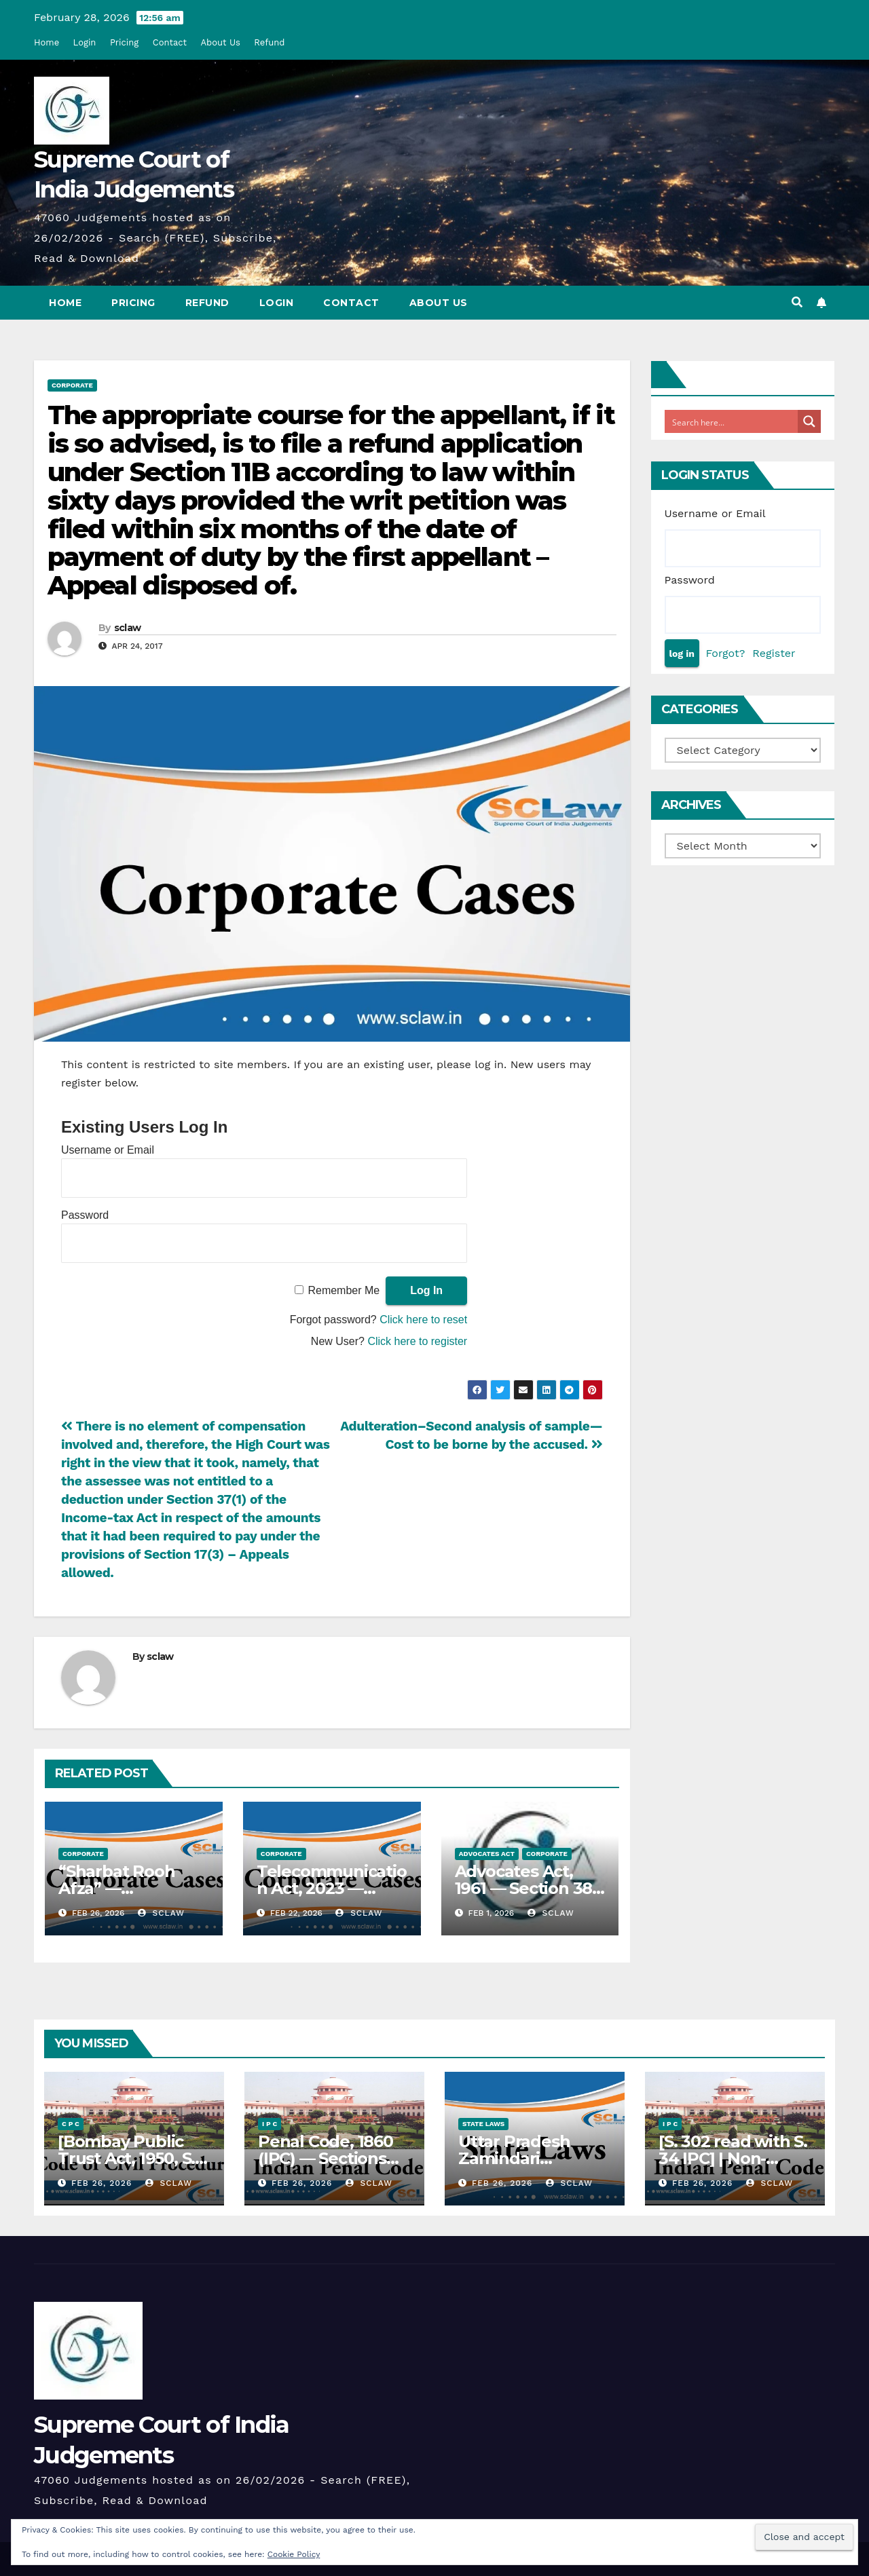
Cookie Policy (293, 2554)
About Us (220, 42)
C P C (70, 2123)
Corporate (72, 385)
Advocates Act (487, 1853)
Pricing (124, 42)
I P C (269, 2123)
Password (85, 1215)
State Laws (483, 2123)
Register (773, 653)
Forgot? (725, 653)
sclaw (127, 628)
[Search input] (732, 421)
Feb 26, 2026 (101, 2183)
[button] (797, 302)
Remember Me (344, 1290)
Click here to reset (423, 1319)
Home (46, 42)
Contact (170, 42)
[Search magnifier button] (809, 421)
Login (84, 42)
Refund (269, 42)
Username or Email (107, 1150)
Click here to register (417, 1341)
